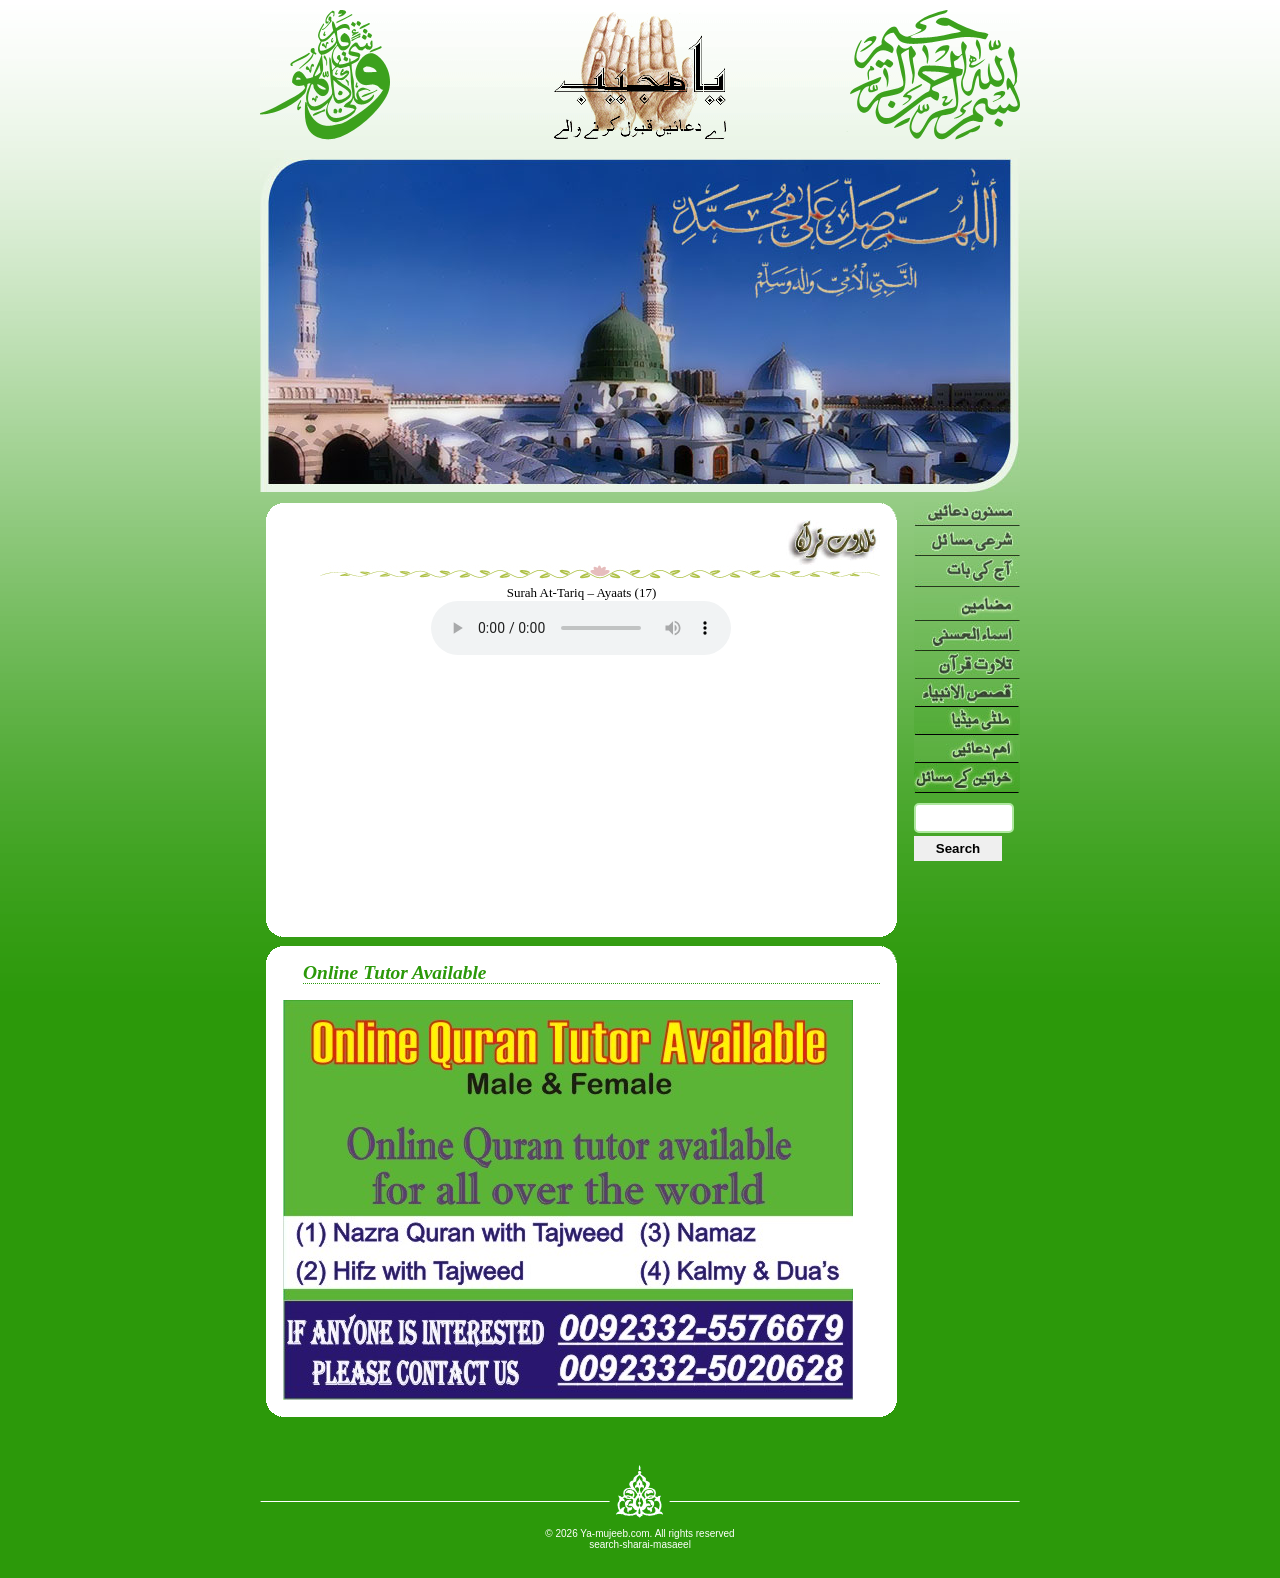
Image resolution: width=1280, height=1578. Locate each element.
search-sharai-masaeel (640, 1544)
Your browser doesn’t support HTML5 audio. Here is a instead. (581, 628)
